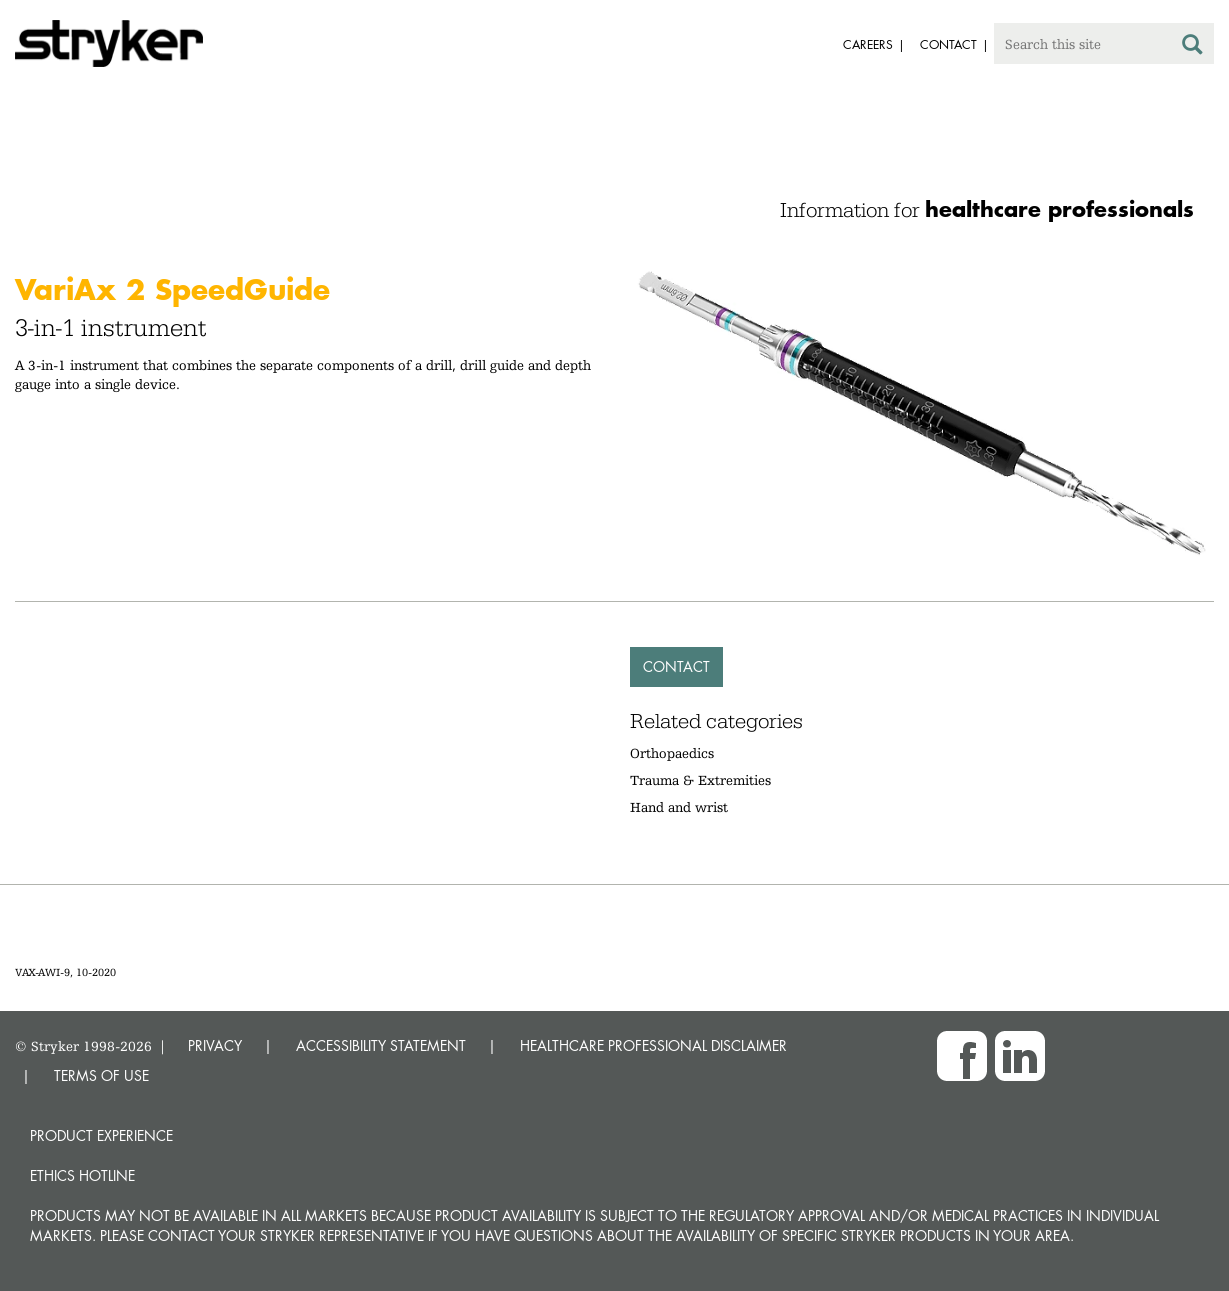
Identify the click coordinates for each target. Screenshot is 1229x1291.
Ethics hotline (82, 1175)
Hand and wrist (679, 807)
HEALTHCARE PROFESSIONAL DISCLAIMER (653, 1045)
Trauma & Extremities (700, 780)
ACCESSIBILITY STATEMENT (381, 1045)
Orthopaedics (672, 753)
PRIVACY (215, 1045)
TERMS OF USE (101, 1075)
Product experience (101, 1135)
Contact (676, 666)
